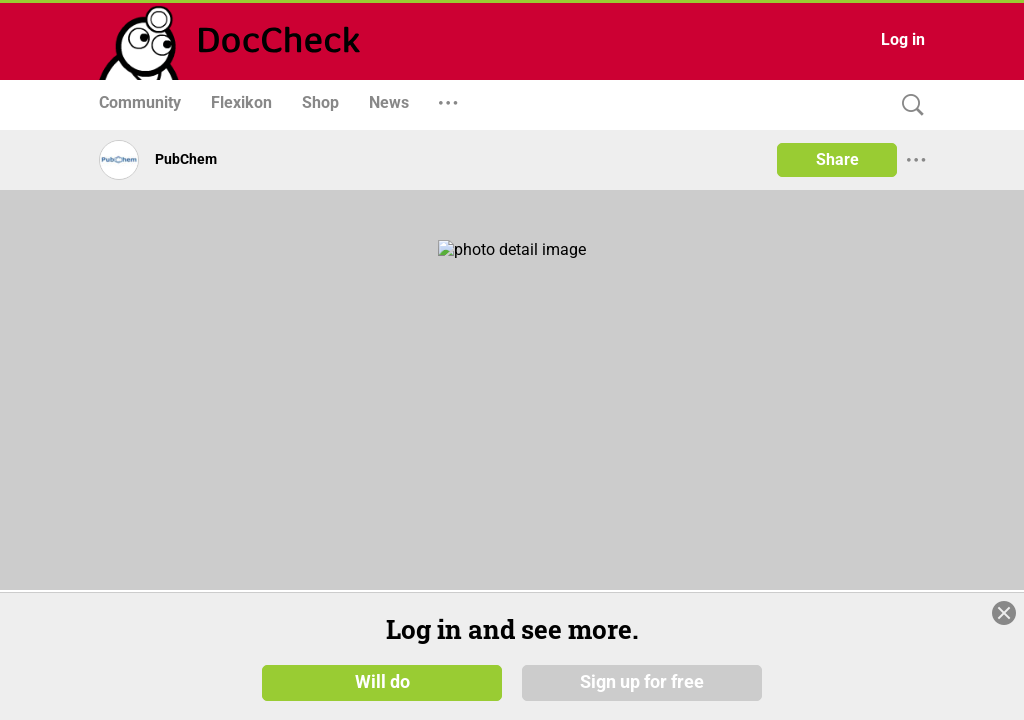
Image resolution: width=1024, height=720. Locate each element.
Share (837, 159)
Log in (903, 39)
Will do (382, 682)
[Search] (908, 105)
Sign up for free (642, 682)
